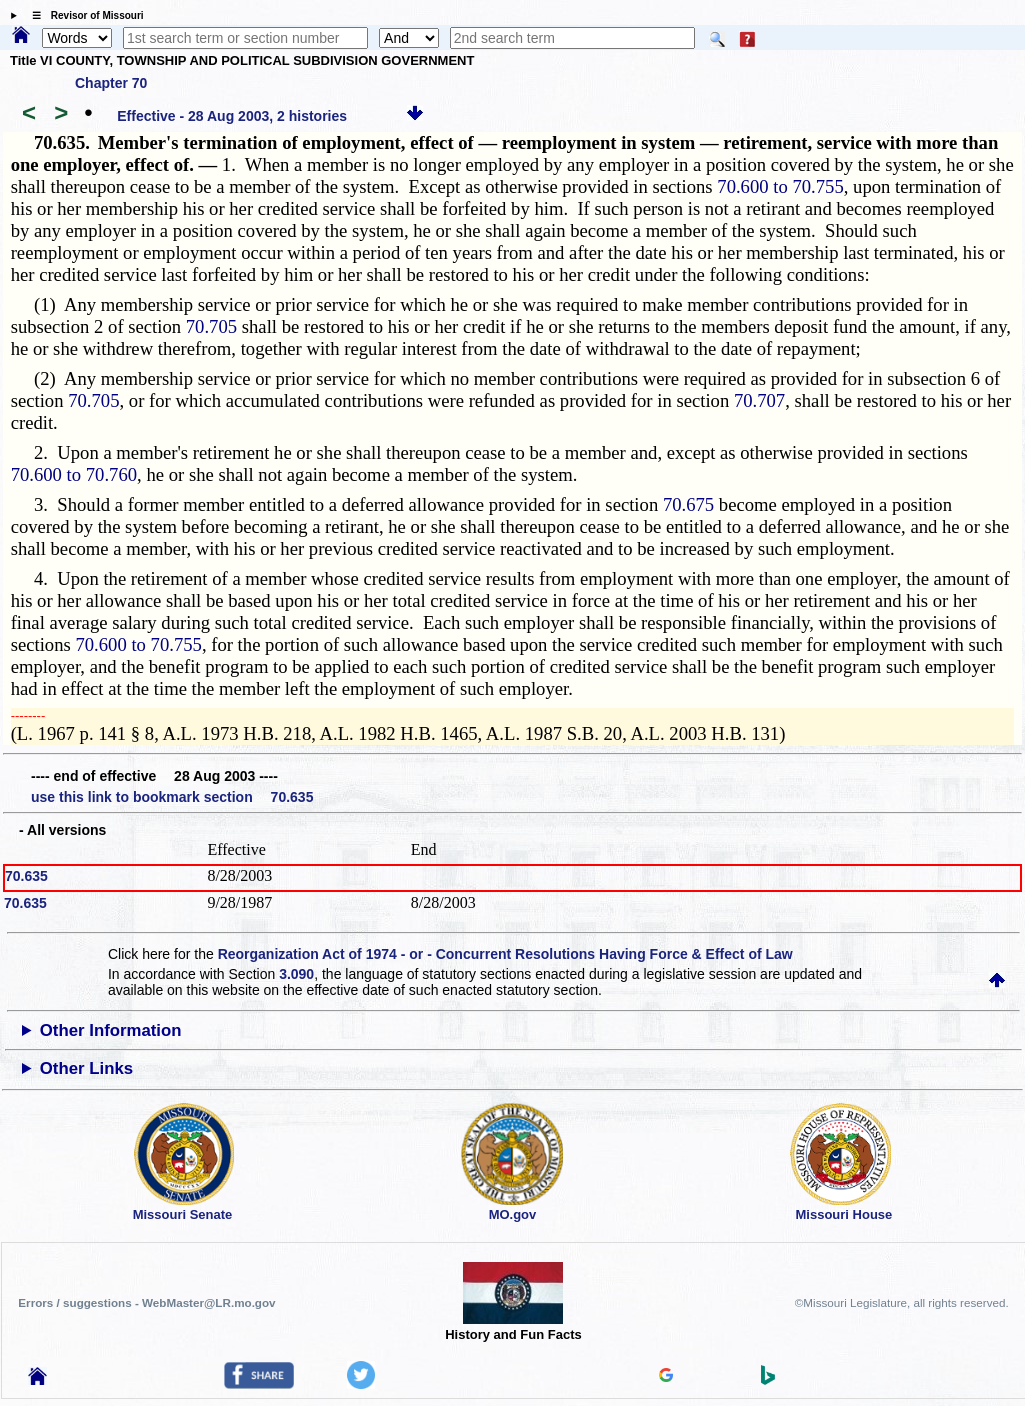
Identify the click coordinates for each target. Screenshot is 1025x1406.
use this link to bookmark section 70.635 (172, 797)
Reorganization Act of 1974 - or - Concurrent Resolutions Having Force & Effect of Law (505, 954)
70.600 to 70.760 (74, 474)
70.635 (26, 876)
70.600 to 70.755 (780, 186)
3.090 (296, 974)
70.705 (211, 326)
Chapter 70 (111, 83)
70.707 (759, 400)
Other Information (111, 1030)
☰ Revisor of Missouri (83, 15)
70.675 (688, 504)
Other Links (86, 1068)
